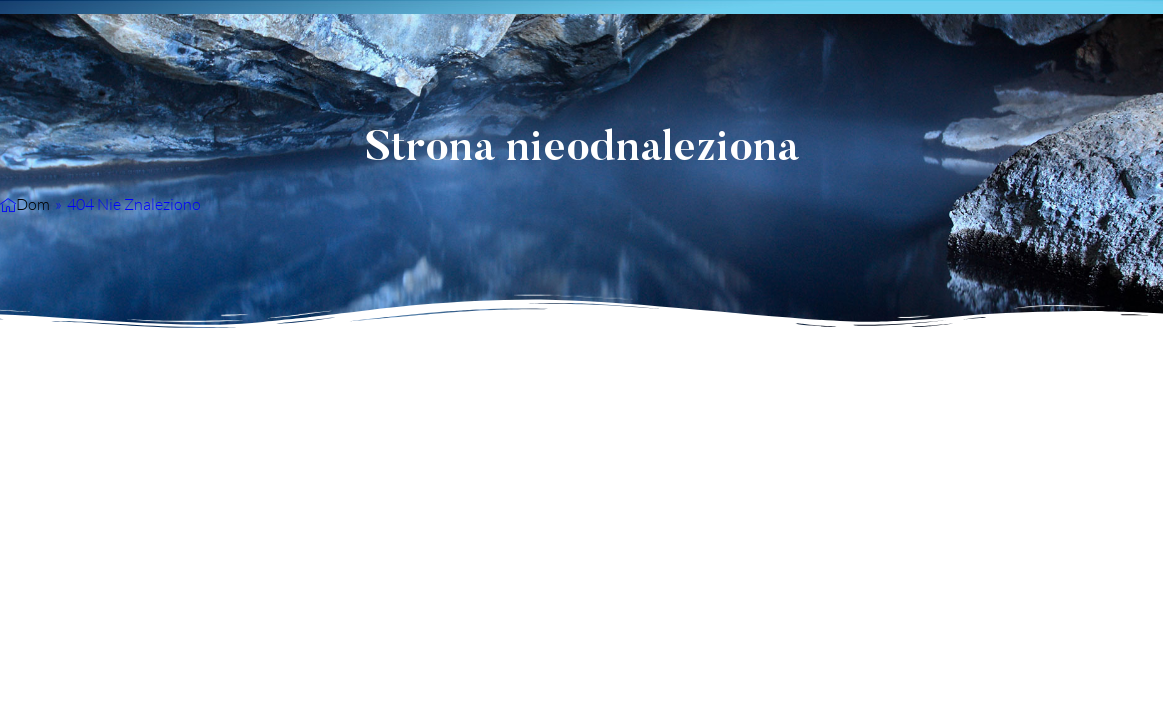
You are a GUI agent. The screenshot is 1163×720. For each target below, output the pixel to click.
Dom (33, 204)
